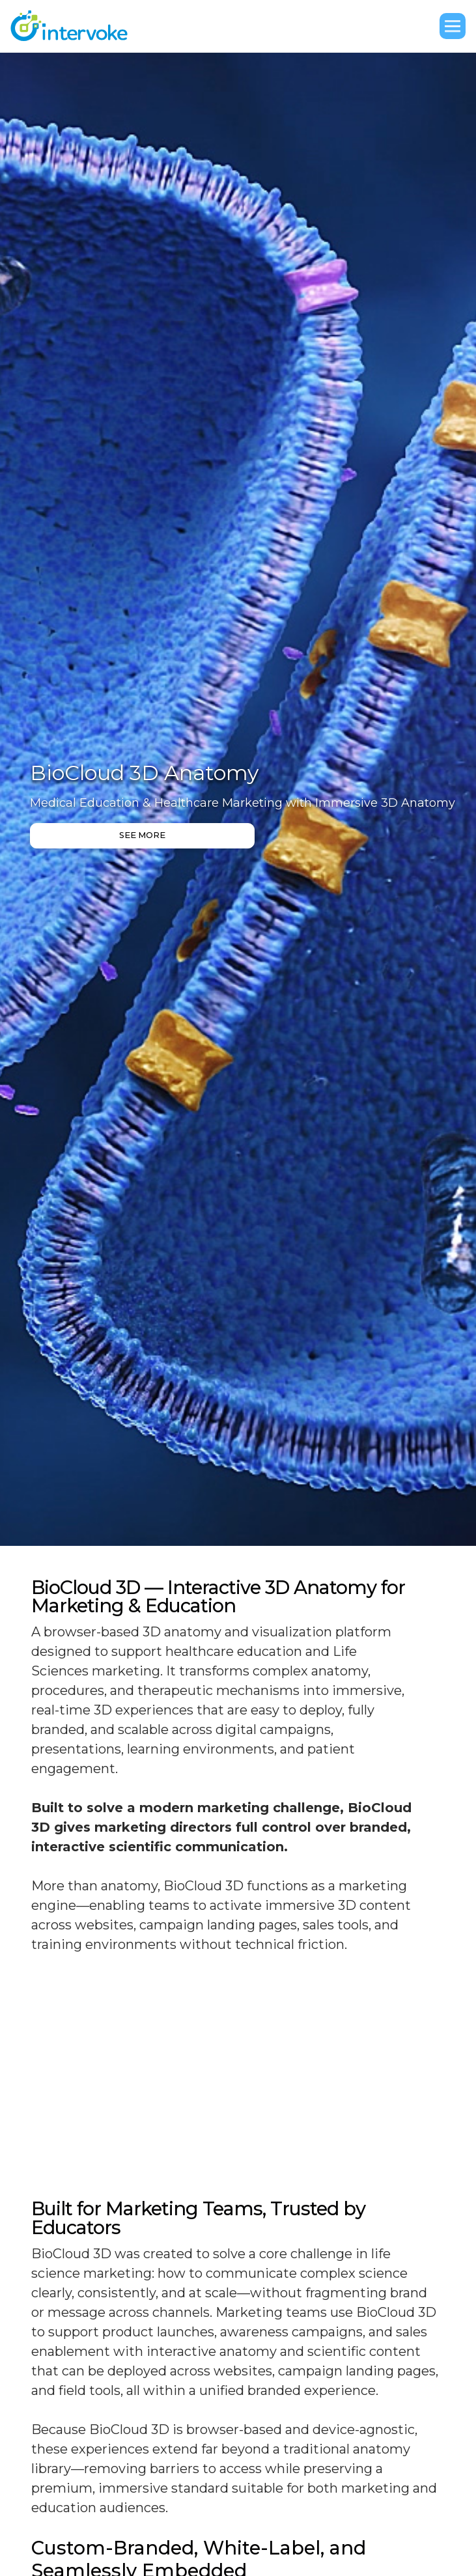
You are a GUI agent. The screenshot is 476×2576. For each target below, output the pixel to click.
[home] (75, 26)
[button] (453, 26)
